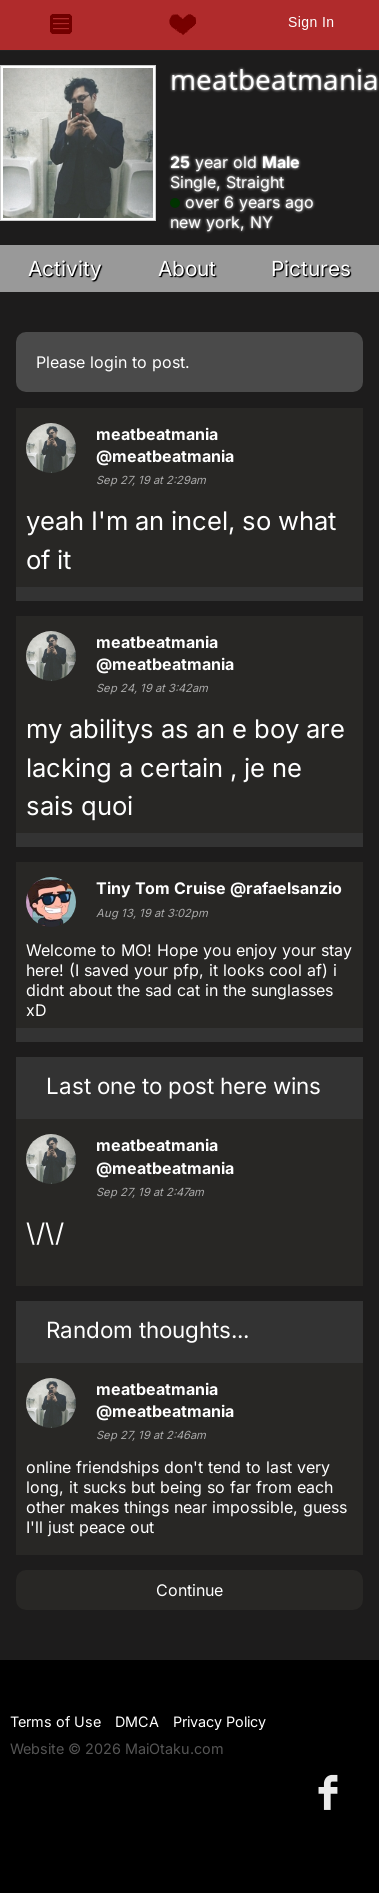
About (187, 268)
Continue (189, 1590)
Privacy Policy (219, 1721)
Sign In (311, 22)
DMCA (137, 1721)
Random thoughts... (147, 1329)
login (108, 362)
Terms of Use (55, 1721)
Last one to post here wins (183, 1085)
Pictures (311, 268)
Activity (65, 268)
